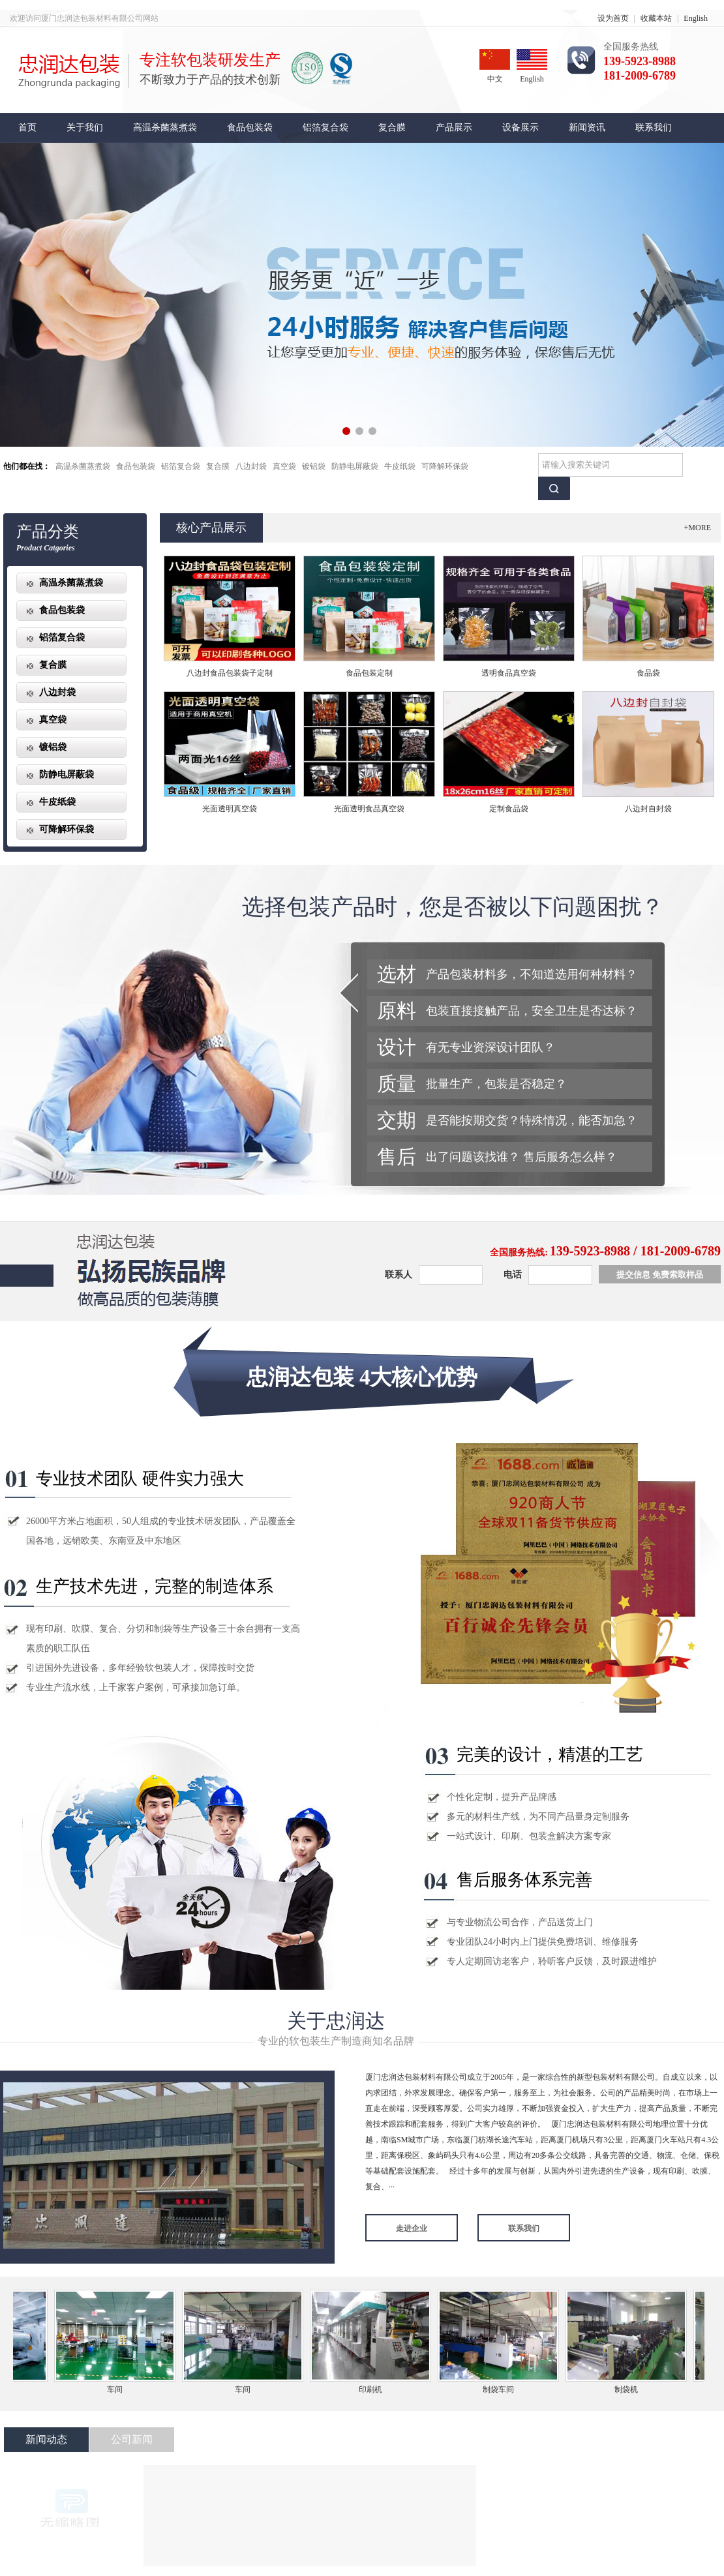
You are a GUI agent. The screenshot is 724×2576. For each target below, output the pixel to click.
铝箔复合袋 (325, 127)
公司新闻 (132, 2439)
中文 (494, 66)
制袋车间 (502, 2389)
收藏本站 (656, 18)
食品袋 (648, 673)
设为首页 (613, 18)
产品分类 (47, 531)
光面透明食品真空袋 (369, 808)
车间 (119, 2389)
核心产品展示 (211, 527)
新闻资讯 (587, 127)
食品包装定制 (369, 673)
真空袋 (284, 466)
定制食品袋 (508, 808)
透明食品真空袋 (508, 673)
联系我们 (653, 127)
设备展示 (520, 127)
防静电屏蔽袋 (354, 466)
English (696, 18)
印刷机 (374, 2389)
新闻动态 (46, 2439)
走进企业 (411, 2228)
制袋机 (630, 2389)
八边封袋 (251, 466)
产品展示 (454, 127)
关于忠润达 (336, 2020)
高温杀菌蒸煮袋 (165, 127)
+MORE (697, 527)
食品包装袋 (250, 127)
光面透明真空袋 (229, 808)
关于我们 (85, 127)
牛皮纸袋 (399, 466)
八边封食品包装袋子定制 (230, 673)
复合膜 (392, 127)
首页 (27, 127)
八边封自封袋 (648, 808)
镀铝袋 (313, 466)
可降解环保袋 (444, 466)
